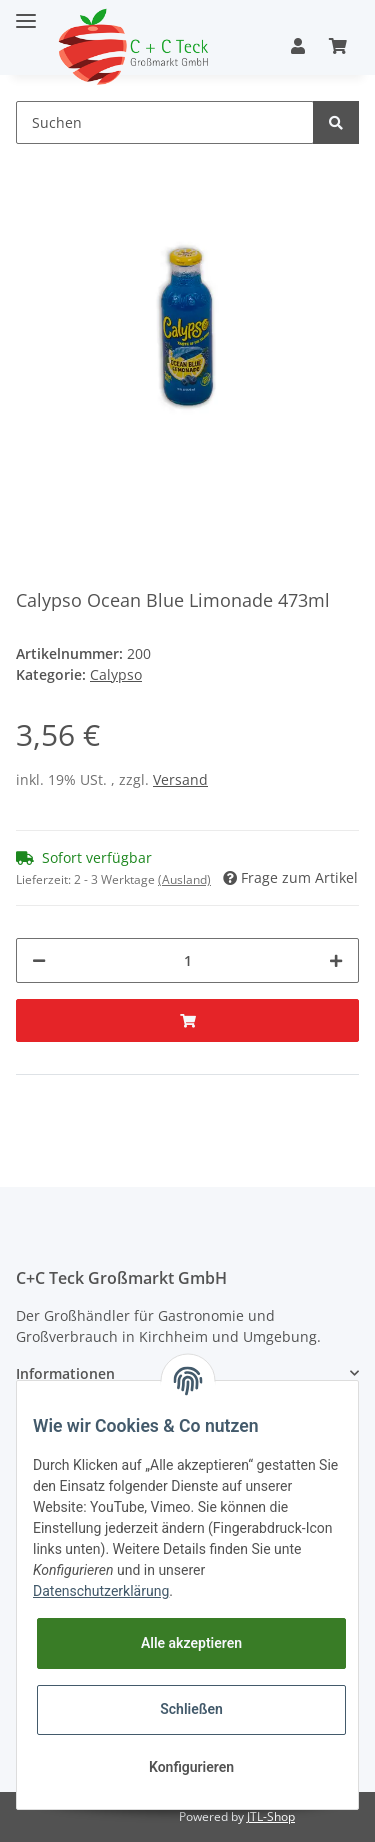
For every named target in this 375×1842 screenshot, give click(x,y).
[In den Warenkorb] (187, 1020)
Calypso (116, 674)
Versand (180, 779)
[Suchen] (165, 122)
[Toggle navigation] (26, 12)
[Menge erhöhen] (336, 960)
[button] (298, 46)
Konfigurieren (191, 1767)
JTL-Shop (271, 1816)
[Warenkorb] (338, 46)
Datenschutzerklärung (101, 1591)
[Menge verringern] (39, 960)
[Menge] (187, 960)
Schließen (191, 1709)
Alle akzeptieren (191, 1643)
